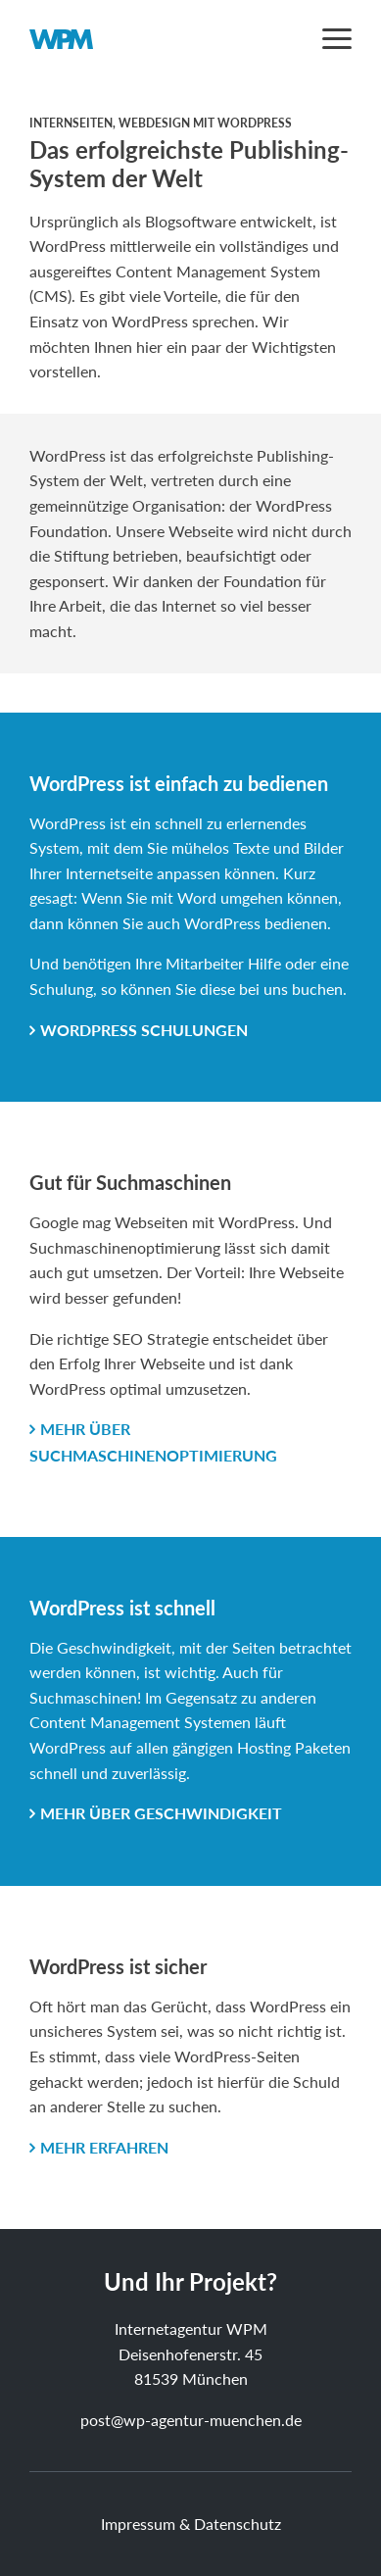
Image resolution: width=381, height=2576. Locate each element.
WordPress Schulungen (144, 1029)
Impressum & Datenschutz (191, 2523)
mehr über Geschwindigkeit (161, 1813)
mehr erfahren (104, 2147)
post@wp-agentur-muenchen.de (191, 2419)
